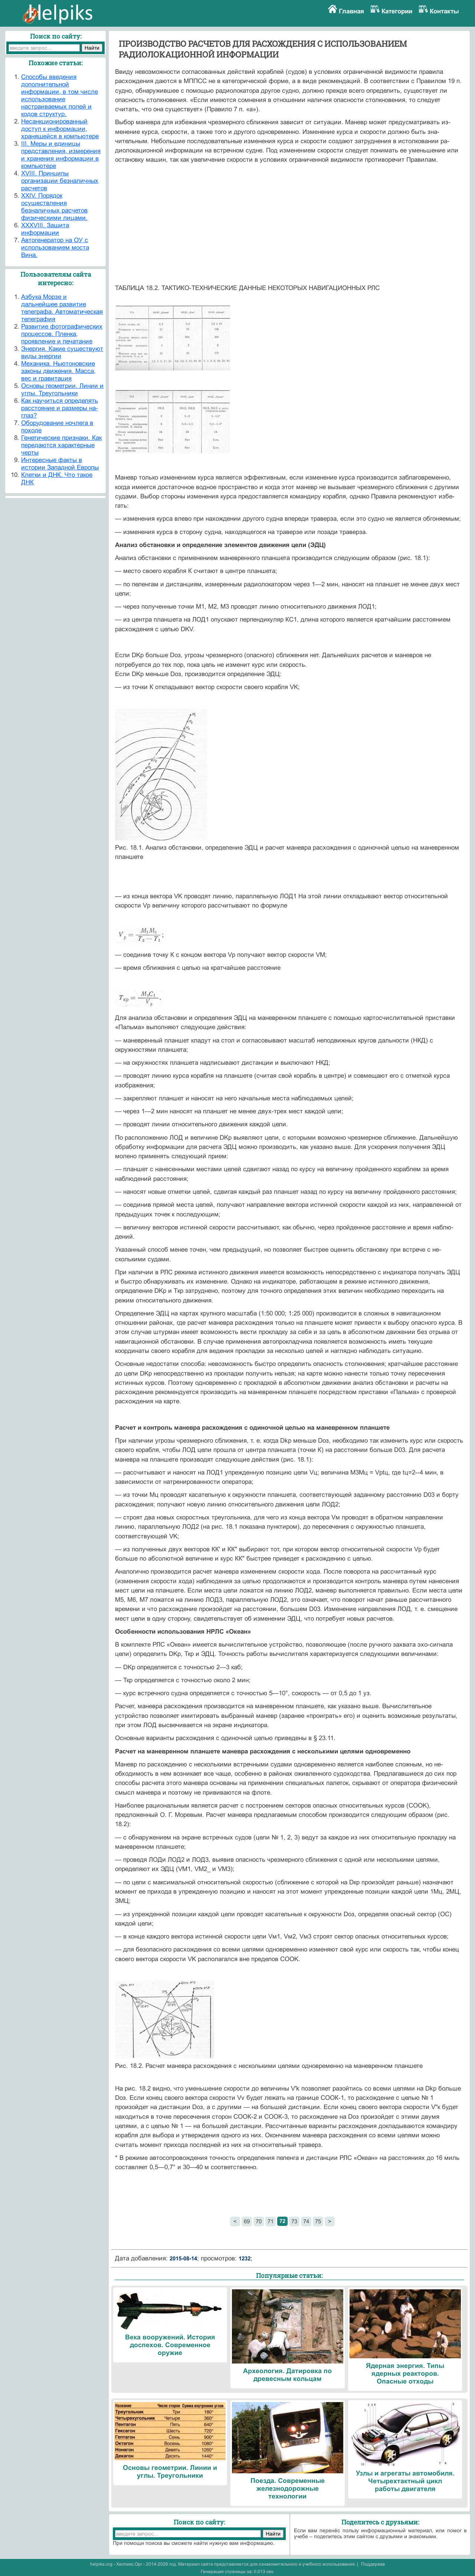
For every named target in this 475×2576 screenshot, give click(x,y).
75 (318, 2221)
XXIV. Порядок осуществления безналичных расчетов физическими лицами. (54, 206)
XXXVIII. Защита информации (45, 229)
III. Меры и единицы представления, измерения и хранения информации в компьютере (61, 154)
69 (247, 2221)
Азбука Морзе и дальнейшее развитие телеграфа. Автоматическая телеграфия (62, 308)
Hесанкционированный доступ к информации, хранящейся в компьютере (60, 129)
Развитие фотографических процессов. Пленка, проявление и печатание (61, 334)
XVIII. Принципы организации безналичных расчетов (59, 181)
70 (259, 2221)
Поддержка (373, 2564)
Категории (396, 11)
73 (294, 2221)
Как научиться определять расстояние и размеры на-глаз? (59, 408)
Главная (351, 11)
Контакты (444, 11)
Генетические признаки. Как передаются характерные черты (61, 445)
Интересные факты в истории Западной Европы (60, 464)
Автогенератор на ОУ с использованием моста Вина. (55, 247)
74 (306, 2221)
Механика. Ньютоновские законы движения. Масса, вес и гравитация (58, 371)
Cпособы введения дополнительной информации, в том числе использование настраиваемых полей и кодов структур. (59, 95)
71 (270, 2221)
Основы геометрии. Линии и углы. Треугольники (62, 389)
